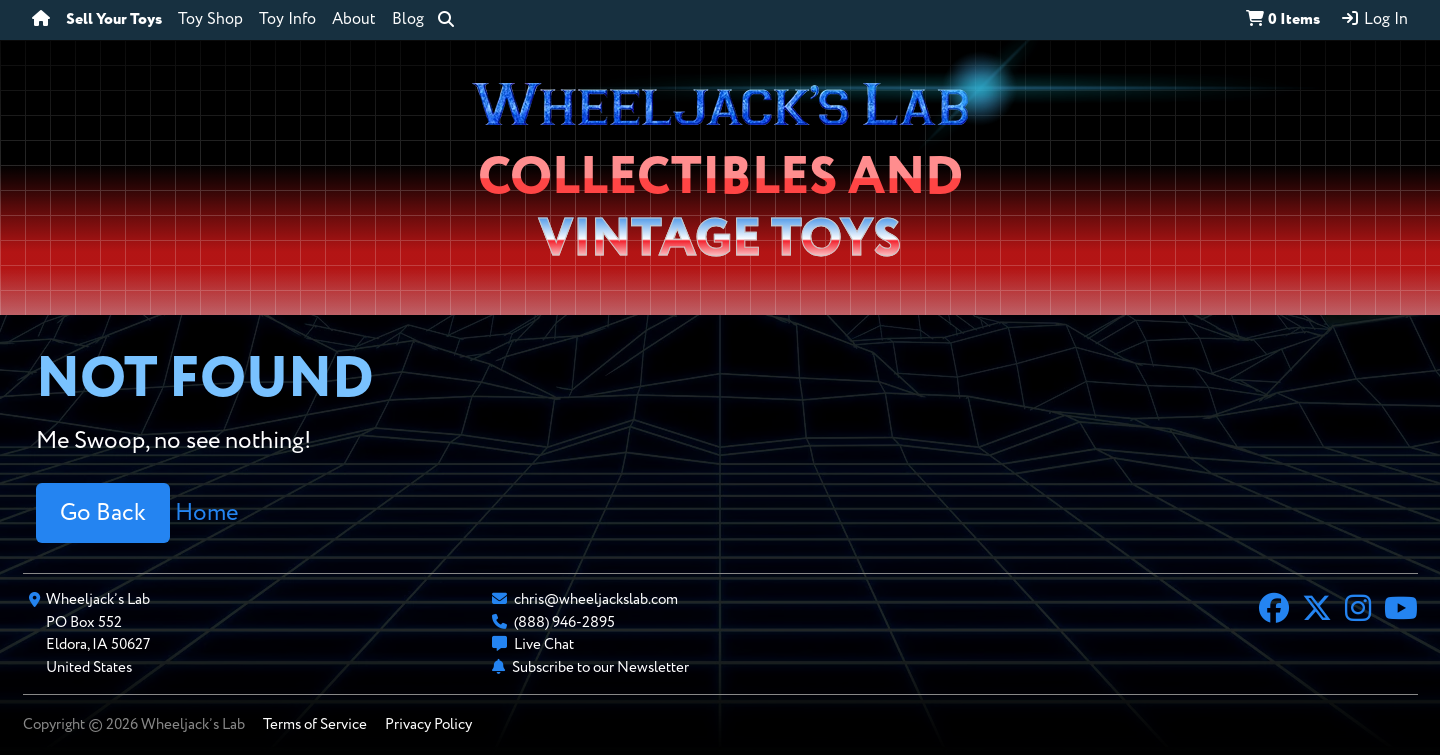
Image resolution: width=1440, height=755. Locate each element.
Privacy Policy (428, 724)
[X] (1317, 611)
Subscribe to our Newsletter (600, 667)
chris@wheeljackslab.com (596, 599)
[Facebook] (1274, 611)
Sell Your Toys (114, 20)
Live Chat (544, 644)
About (354, 20)
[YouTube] (1401, 611)
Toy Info (287, 20)
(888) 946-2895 (564, 622)
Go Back (103, 513)
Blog (408, 20)
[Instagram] (1358, 611)
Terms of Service (315, 724)
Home (206, 513)
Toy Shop (210, 20)
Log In (1374, 19)
